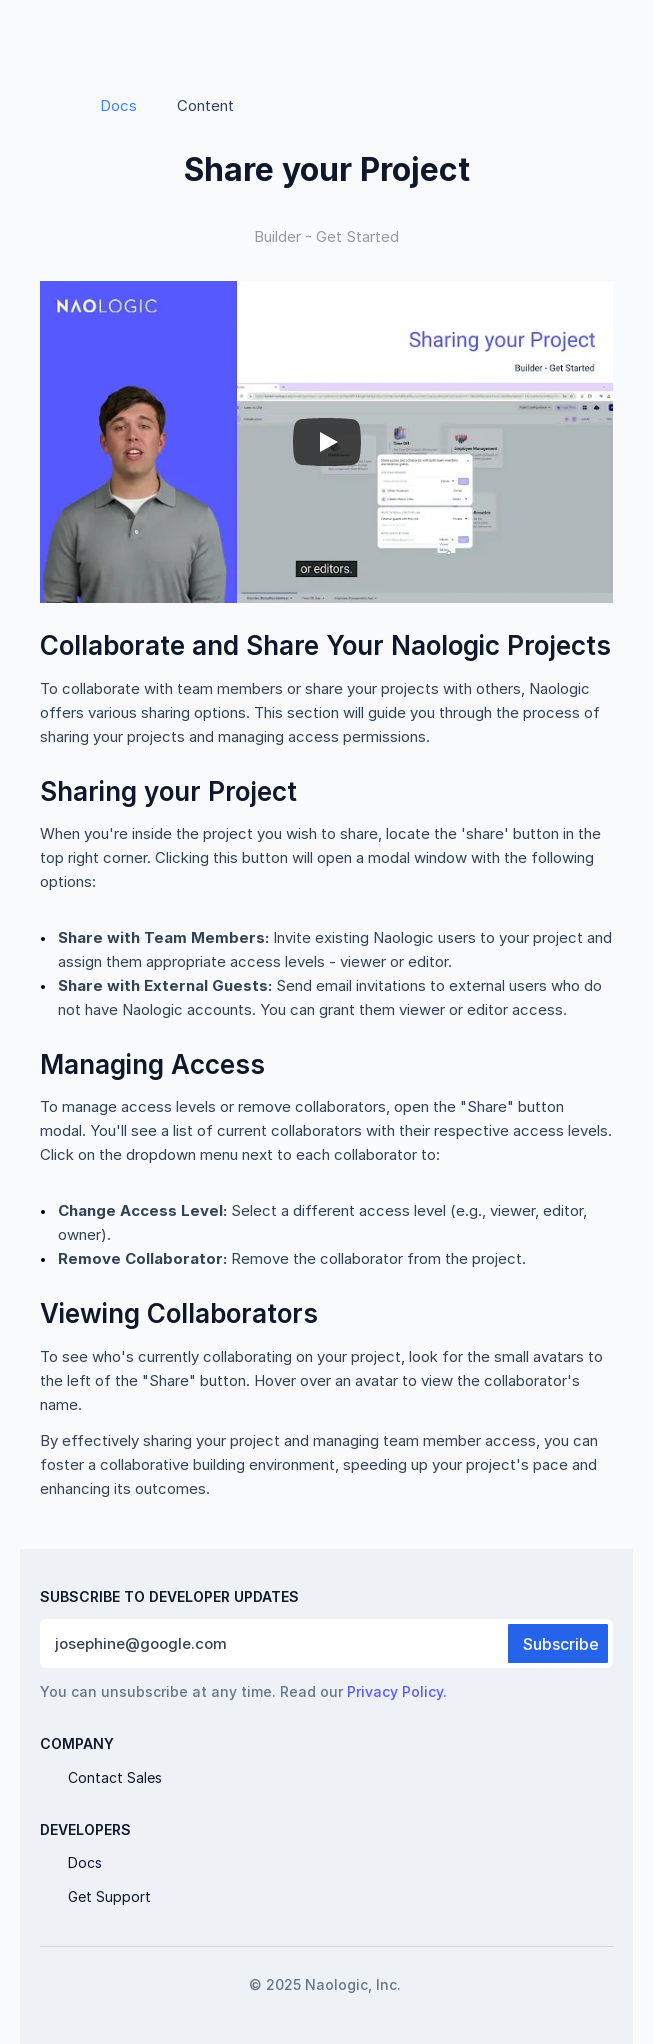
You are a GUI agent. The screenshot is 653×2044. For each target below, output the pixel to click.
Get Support (109, 1896)
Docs (118, 105)
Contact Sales (115, 1777)
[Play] (327, 442)
